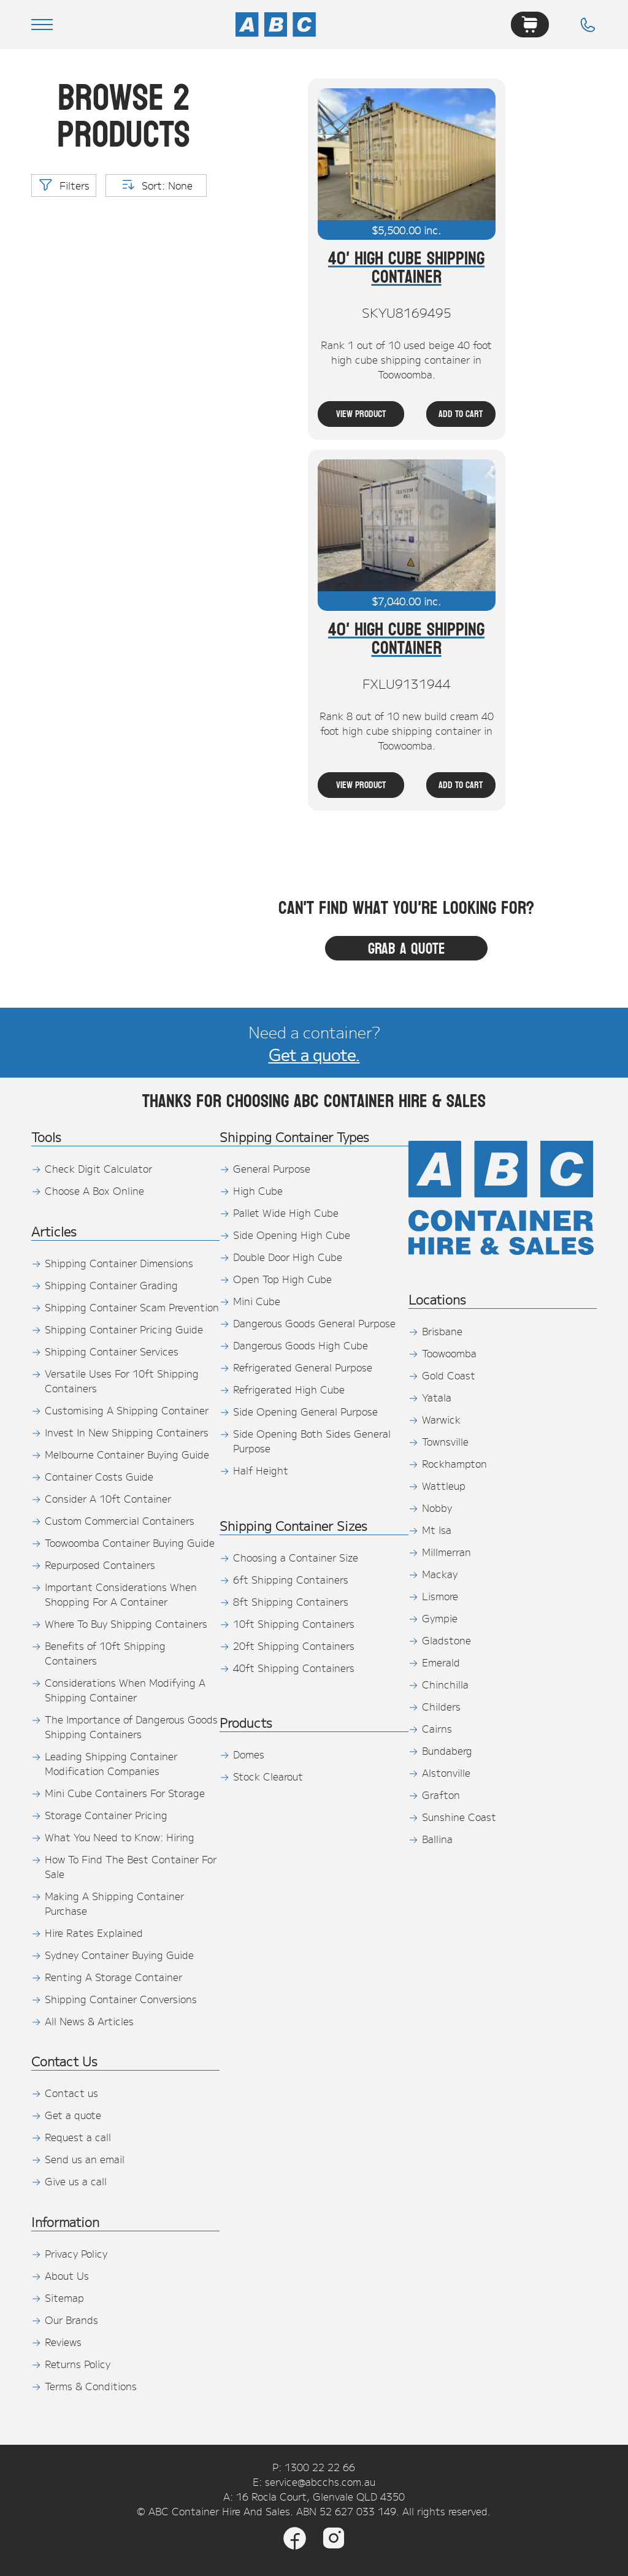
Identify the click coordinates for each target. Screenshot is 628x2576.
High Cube (258, 1190)
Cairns (437, 1728)
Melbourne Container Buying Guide (127, 1454)
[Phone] (587, 24)
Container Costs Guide (99, 1476)
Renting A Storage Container (113, 1976)
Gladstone (446, 1640)
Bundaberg (447, 1750)
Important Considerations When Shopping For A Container (121, 1594)
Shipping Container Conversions (121, 1998)
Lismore (440, 1596)
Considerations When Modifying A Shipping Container (125, 1689)
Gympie (440, 1618)
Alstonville (446, 1772)
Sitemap (64, 2297)
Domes (248, 1754)
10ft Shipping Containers (293, 1623)
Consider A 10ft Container (108, 1498)
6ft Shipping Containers (290, 1579)
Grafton (441, 1794)
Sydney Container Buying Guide (119, 1954)
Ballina (437, 1838)
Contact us (71, 2092)
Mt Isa (436, 1529)
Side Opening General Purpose (305, 1411)
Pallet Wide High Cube (286, 1212)
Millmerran (446, 1551)
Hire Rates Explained (94, 1932)
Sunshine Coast (459, 1816)
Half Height (260, 1470)
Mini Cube (256, 1301)
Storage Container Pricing (106, 1814)
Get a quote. (314, 1054)
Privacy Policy (76, 2253)
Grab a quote (406, 948)
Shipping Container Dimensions (119, 1262)
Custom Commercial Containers (119, 1520)
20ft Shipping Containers (293, 1645)
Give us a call (76, 2181)
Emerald (441, 1662)
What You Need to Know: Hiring (119, 1837)
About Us (67, 2275)
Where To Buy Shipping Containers (126, 1623)
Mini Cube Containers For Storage (125, 1792)
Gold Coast (448, 1375)
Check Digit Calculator (98, 1168)
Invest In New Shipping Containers (127, 1432)
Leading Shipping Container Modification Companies (111, 1763)
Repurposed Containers (100, 1564)
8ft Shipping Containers (290, 1601)
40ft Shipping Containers (293, 1667)
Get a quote (73, 2114)
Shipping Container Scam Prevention (132, 1307)
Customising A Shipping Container (127, 1410)
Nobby (437, 1507)
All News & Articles (89, 2021)
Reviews (63, 2341)
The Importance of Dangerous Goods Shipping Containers (131, 1726)
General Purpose (271, 1168)
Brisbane (442, 1331)
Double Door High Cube (287, 1256)
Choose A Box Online (94, 1190)
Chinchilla (445, 1684)
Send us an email (84, 2159)
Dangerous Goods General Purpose (314, 1323)
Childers (441, 1706)
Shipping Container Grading (111, 1285)
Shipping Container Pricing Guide (124, 1329)
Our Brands (71, 2319)
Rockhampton (454, 1463)
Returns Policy (77, 2363)
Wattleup (443, 1485)
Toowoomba (449, 1353)
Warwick (441, 1419)
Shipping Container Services (111, 1351)
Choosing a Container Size (295, 1557)
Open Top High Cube (282, 1278)
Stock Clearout (268, 1776)
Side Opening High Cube (291, 1234)
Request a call (78, 2136)
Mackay (440, 1573)
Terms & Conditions (91, 2386)
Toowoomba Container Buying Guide (130, 1542)
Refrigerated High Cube (289, 1389)
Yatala (436, 1397)
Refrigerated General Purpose (302, 1367)
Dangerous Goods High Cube (300, 1345)
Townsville (445, 1441)
